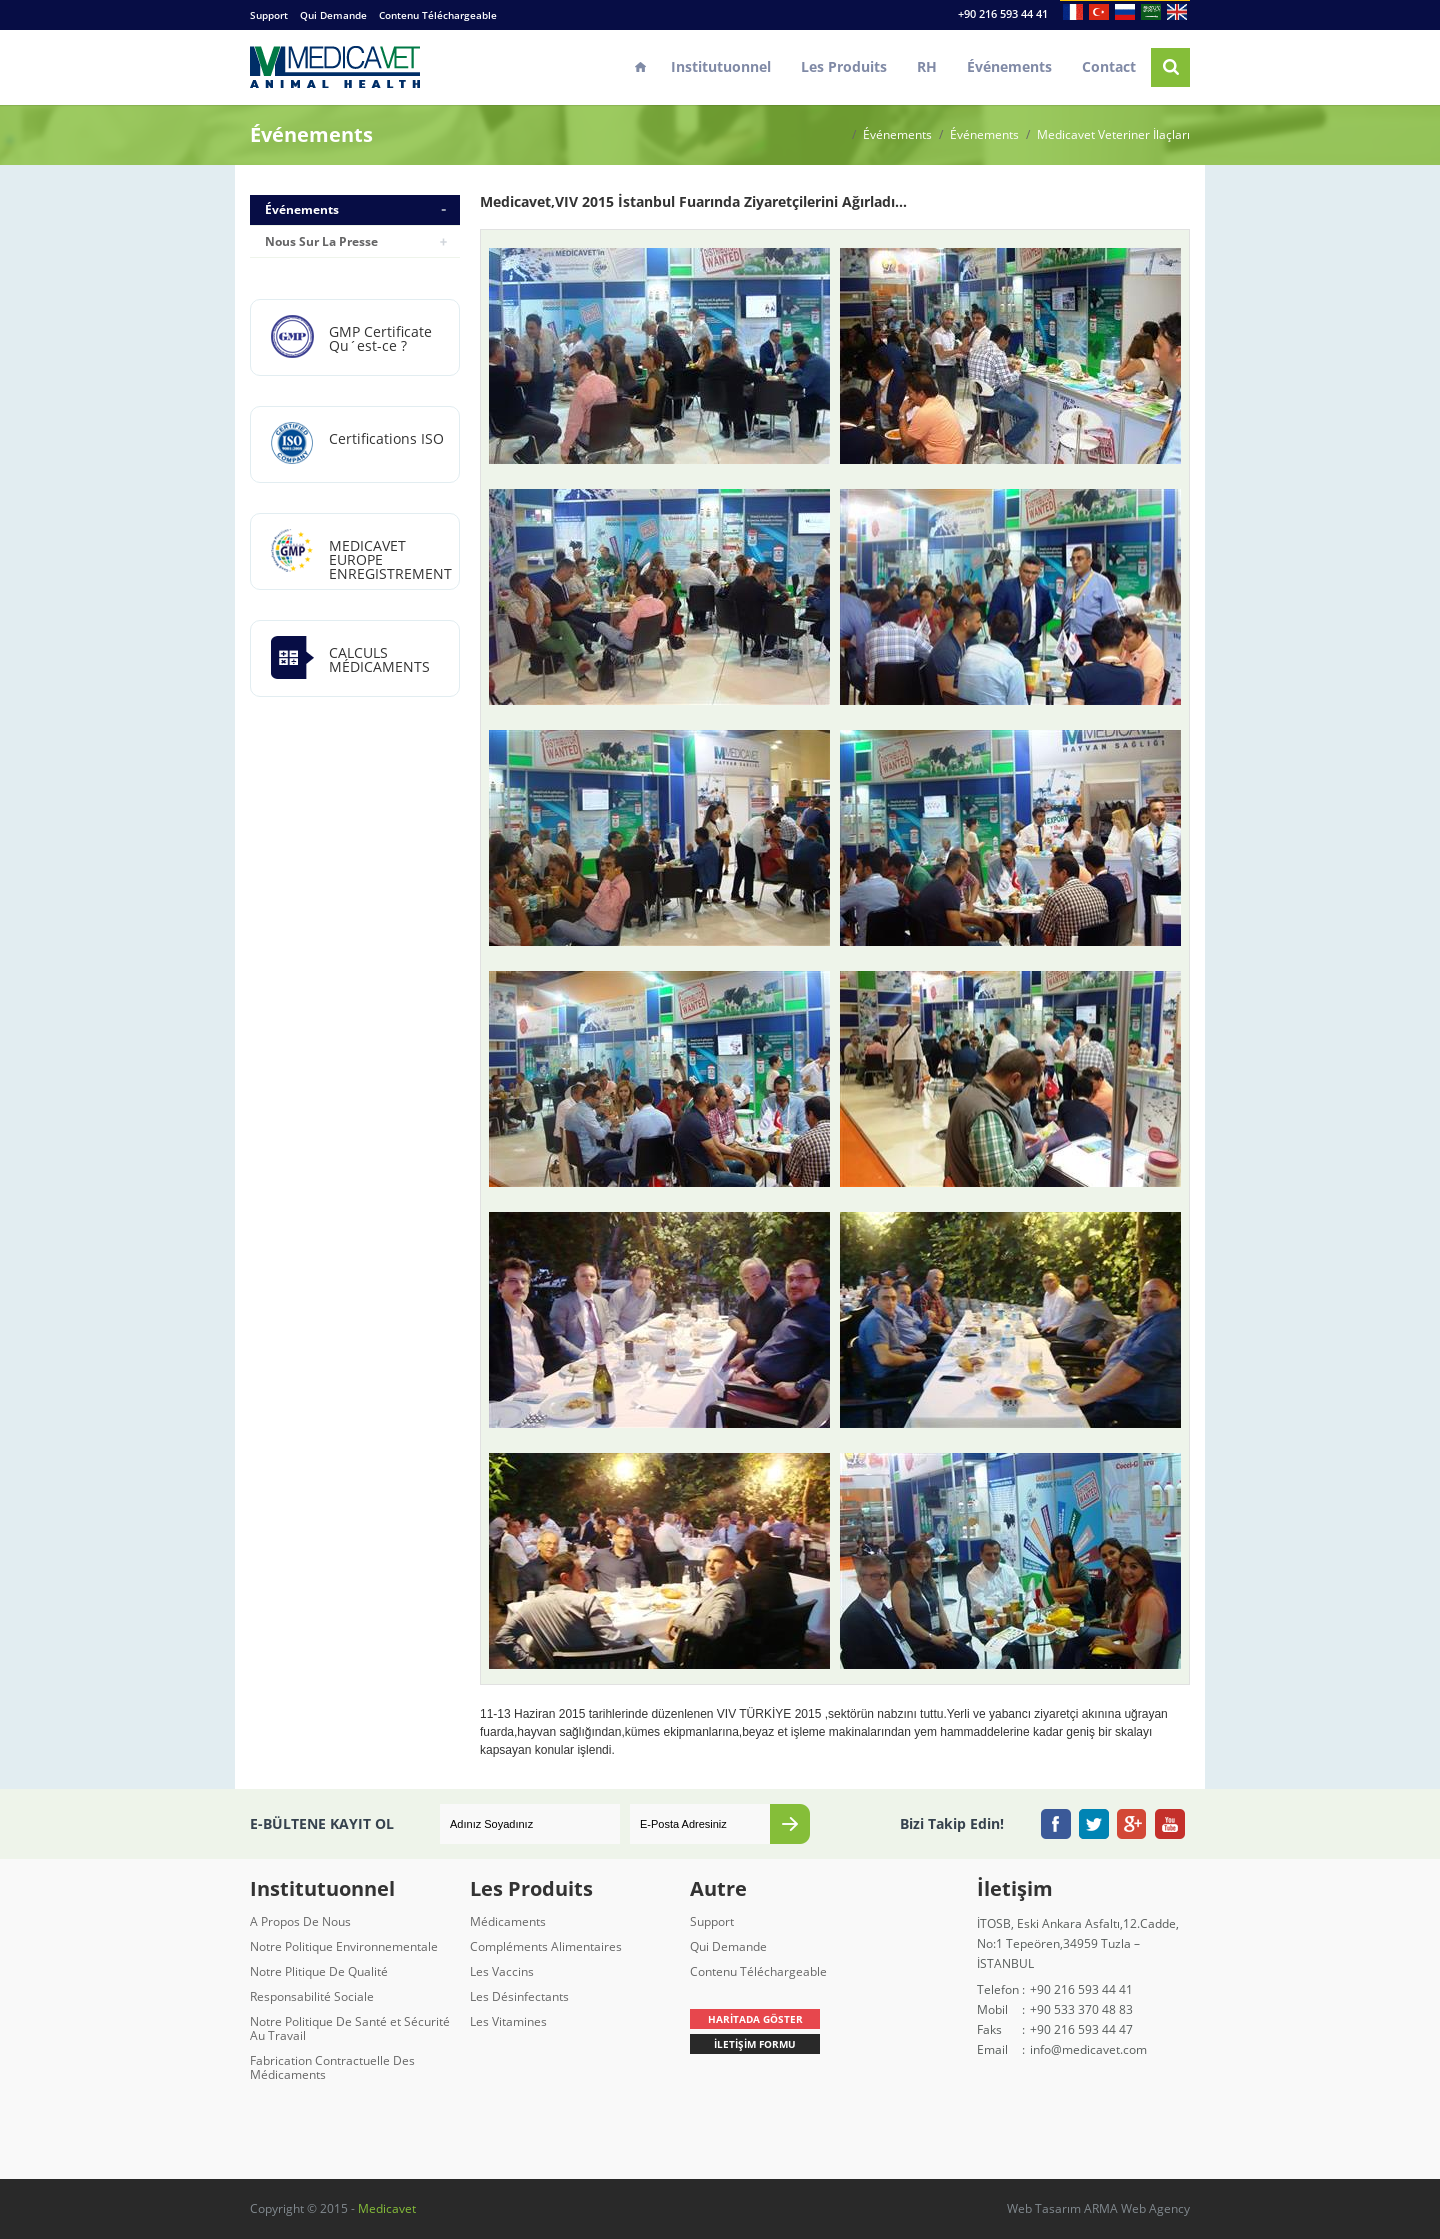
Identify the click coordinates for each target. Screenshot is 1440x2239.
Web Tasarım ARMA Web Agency (1098, 2208)
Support (269, 15)
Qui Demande (333, 15)
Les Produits (844, 66)
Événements (1009, 66)
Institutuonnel (721, 66)
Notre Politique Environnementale (344, 1946)
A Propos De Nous (300, 1921)
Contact (1109, 66)
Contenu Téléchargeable (438, 15)
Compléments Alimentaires (546, 1946)
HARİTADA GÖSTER (755, 2019)
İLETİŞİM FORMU (755, 2044)
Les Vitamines (508, 2021)
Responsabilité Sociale (312, 1996)
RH (927, 66)
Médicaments (508, 1921)
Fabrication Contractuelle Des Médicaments (332, 2067)
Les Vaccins (502, 1971)
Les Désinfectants (519, 1996)
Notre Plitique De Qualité (319, 1971)
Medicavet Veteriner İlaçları (1113, 135)
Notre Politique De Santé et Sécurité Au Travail (350, 2028)
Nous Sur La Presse (321, 241)
